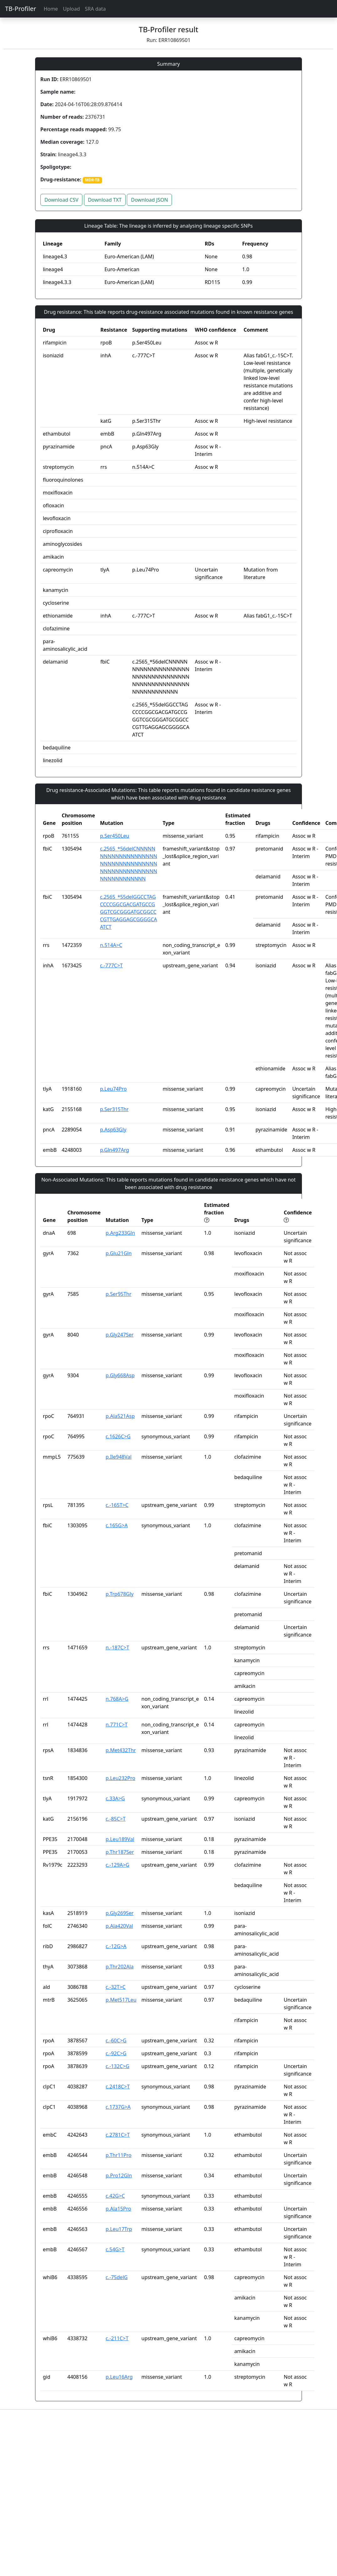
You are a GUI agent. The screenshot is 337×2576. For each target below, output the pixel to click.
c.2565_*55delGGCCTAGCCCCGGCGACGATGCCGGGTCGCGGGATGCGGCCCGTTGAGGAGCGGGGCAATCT (128, 911)
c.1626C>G (118, 1436)
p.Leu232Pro (120, 1778)
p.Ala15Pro (118, 2208)
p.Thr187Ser (120, 1852)
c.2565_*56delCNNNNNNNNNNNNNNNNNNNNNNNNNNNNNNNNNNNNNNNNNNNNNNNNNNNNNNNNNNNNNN (128, 863)
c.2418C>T (118, 2086)
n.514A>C (111, 945)
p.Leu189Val (120, 1839)
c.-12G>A (116, 1946)
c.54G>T (115, 2249)
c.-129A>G (117, 1864)
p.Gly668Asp (120, 1375)
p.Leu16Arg (119, 2376)
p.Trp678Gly (119, 1594)
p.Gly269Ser (119, 1913)
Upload (71, 8)
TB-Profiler (20, 8)
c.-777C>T (111, 965)
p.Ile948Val (119, 1456)
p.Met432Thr (121, 1750)
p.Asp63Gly (113, 1129)
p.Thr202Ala (119, 1966)
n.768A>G (117, 1698)
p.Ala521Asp (120, 1416)
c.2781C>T (118, 2134)
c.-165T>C (117, 1505)
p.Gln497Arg (114, 1149)
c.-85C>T (116, 1818)
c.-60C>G (116, 2040)
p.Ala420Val (119, 1925)
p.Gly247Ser (119, 1334)
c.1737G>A (118, 2106)
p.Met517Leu (121, 1999)
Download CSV (61, 199)
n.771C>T (116, 1724)
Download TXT (105, 199)
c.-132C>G (117, 2066)
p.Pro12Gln (119, 2175)
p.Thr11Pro (118, 2155)
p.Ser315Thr (114, 1109)
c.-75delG (116, 2277)
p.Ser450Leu (114, 835)
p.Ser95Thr (118, 1294)
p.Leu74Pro (113, 1088)
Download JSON (149, 199)
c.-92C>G (116, 2053)
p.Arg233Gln (120, 1232)
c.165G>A (116, 1525)
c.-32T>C (116, 1987)
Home (51, 8)
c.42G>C (115, 2195)
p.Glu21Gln (119, 1253)
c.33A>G (115, 1798)
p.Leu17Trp (119, 2229)
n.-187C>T (117, 1647)
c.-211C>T (117, 2338)
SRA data (95, 8)
